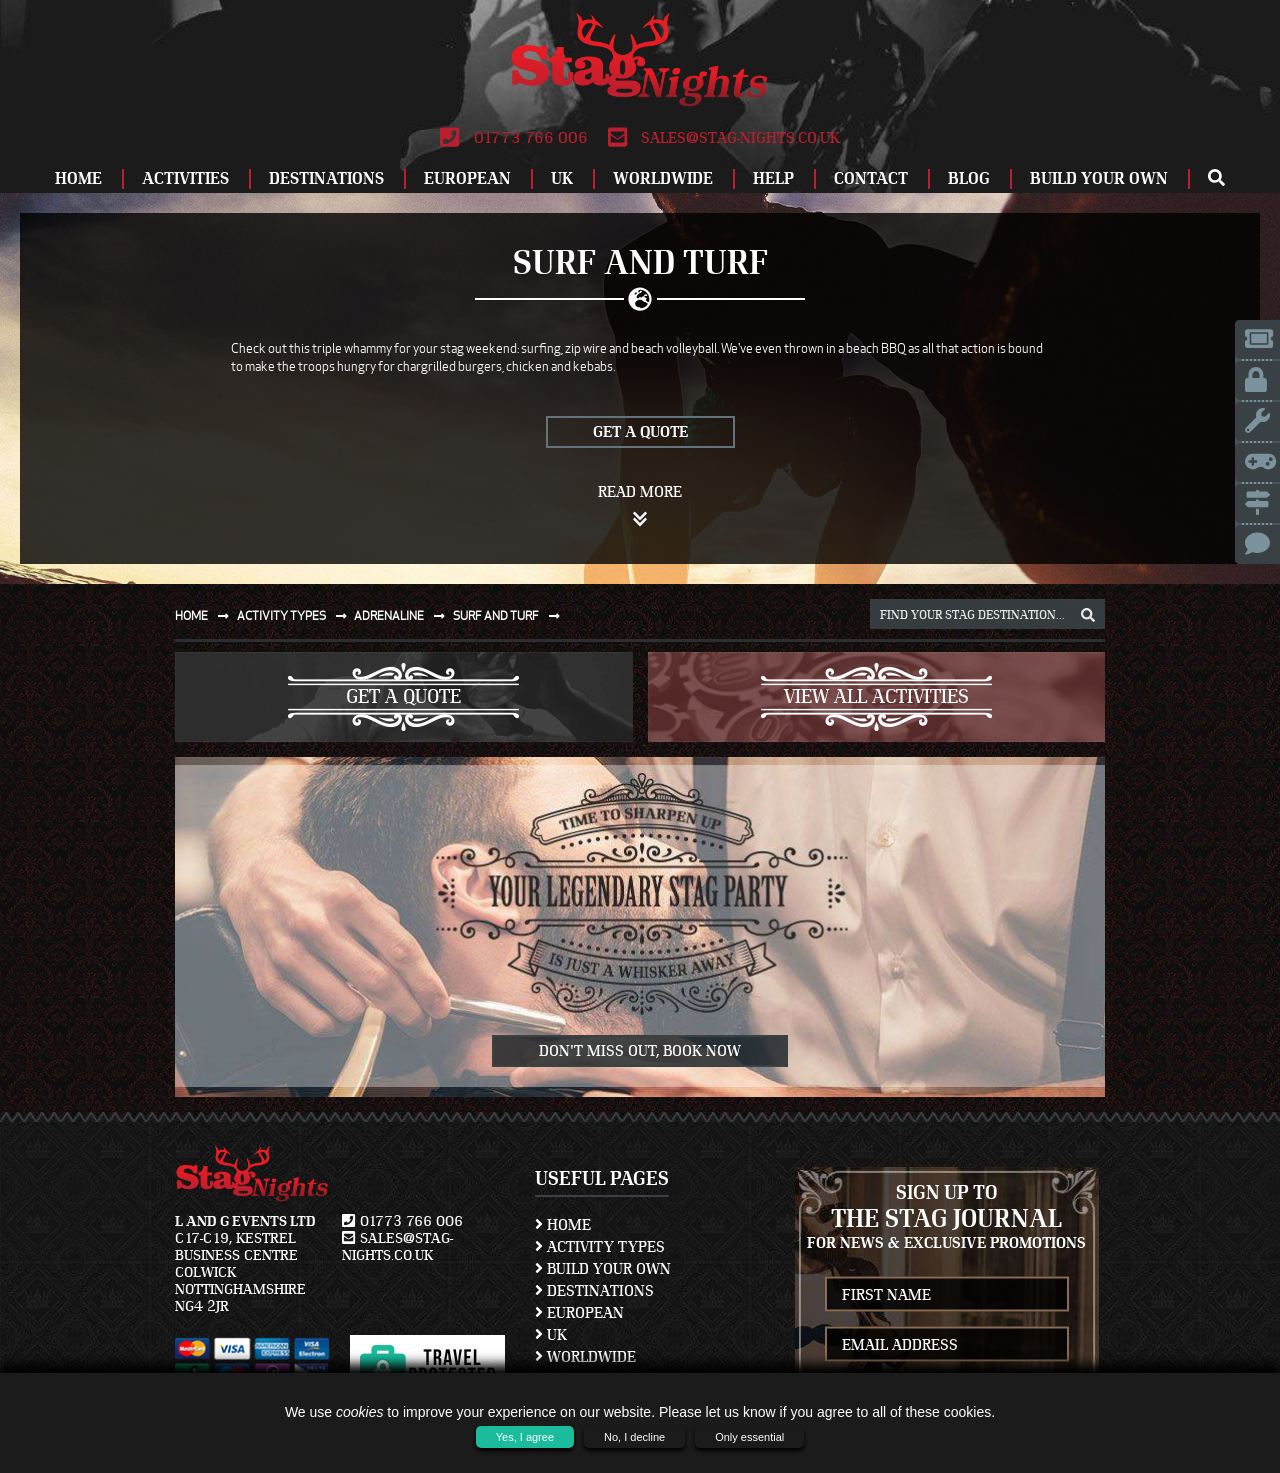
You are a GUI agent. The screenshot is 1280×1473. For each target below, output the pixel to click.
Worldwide (663, 178)
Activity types (296, 615)
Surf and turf (510, 615)
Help (773, 178)
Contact (871, 178)
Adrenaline (403, 615)
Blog (969, 178)
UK (562, 178)
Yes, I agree (525, 1437)
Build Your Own (1099, 178)
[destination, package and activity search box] (987, 614)
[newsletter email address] (947, 1344)
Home (78, 178)
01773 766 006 (513, 138)
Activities (185, 178)
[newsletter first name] (947, 1294)
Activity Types (600, 1247)
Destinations (326, 178)
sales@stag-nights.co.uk (724, 138)
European (467, 178)
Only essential (749, 1437)
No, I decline (634, 1437)
